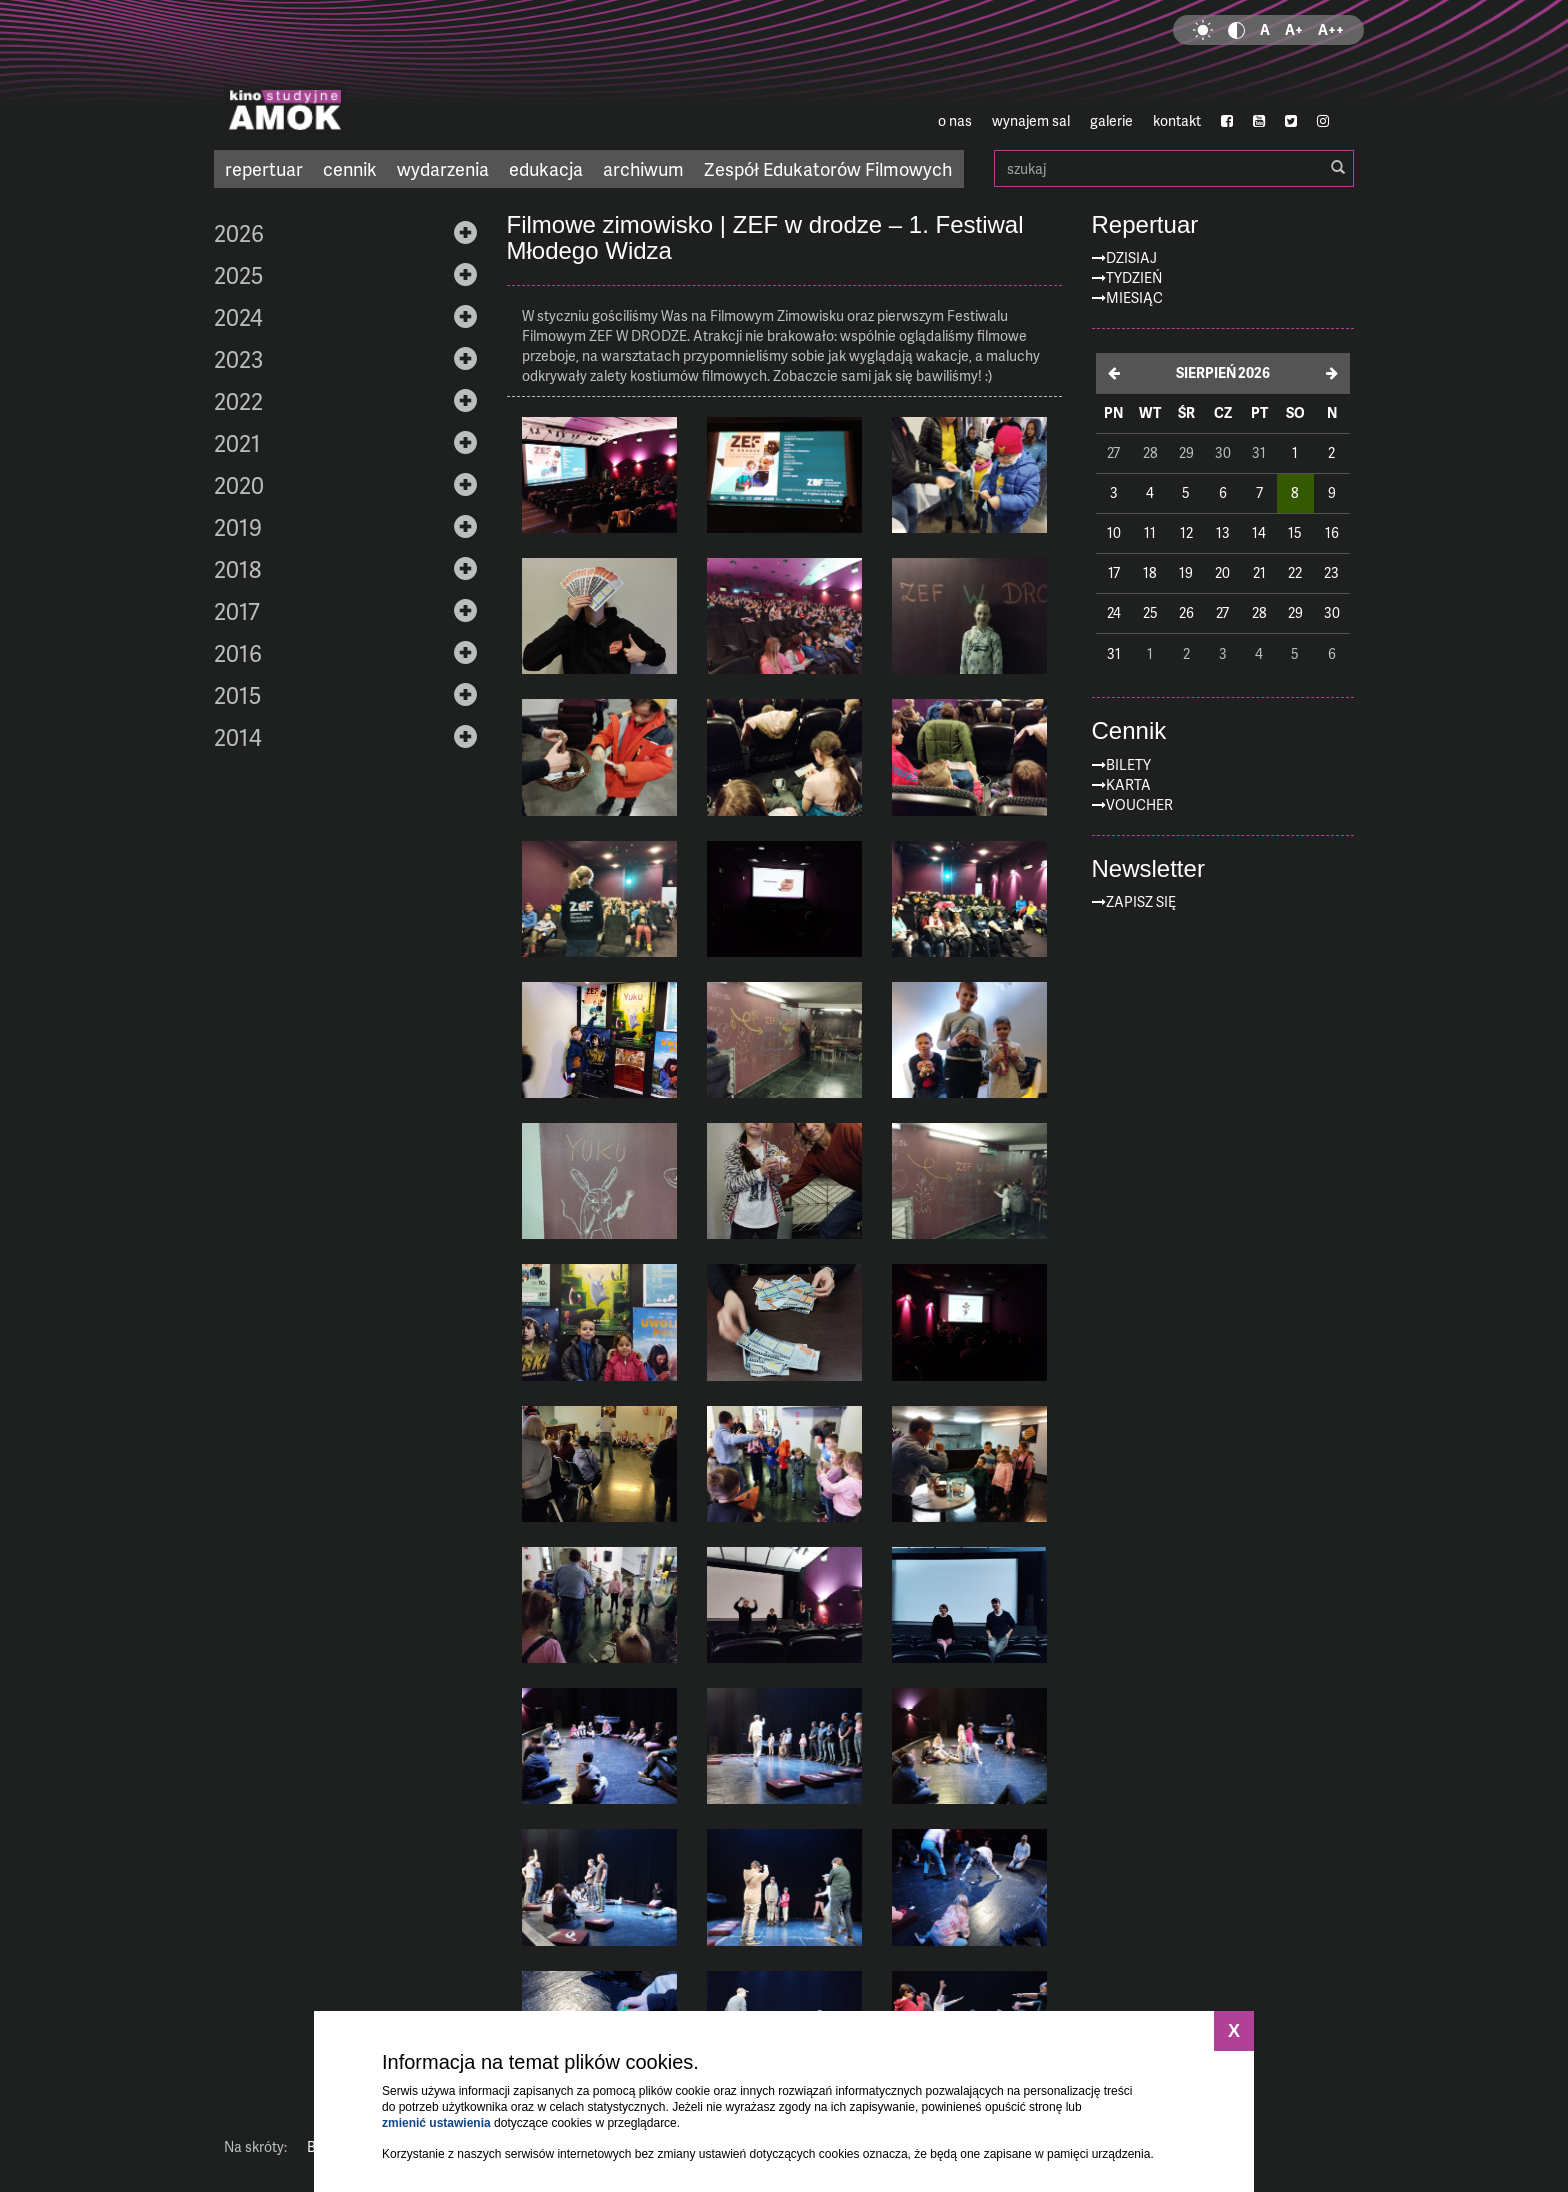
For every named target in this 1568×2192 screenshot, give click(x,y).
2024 (238, 317)
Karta (1128, 784)
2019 (238, 527)
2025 (238, 275)
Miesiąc (1134, 297)
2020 (239, 485)
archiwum (643, 168)
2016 (238, 653)
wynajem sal (1031, 120)
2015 (237, 695)
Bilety (1128, 764)
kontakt (1177, 120)
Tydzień (1134, 277)
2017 (237, 611)
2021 (237, 443)
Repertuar (1145, 225)
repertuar (264, 168)
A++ (1331, 29)
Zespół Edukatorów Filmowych (828, 168)
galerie (1111, 120)
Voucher (1139, 804)
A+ (1294, 29)
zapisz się (1141, 901)
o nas (955, 120)
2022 (238, 401)
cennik (350, 168)
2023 (238, 359)
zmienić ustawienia (436, 2123)
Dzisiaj (1131, 257)
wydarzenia (443, 168)
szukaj (1174, 168)
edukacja (546, 168)
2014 (238, 737)
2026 (239, 233)
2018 (237, 569)
